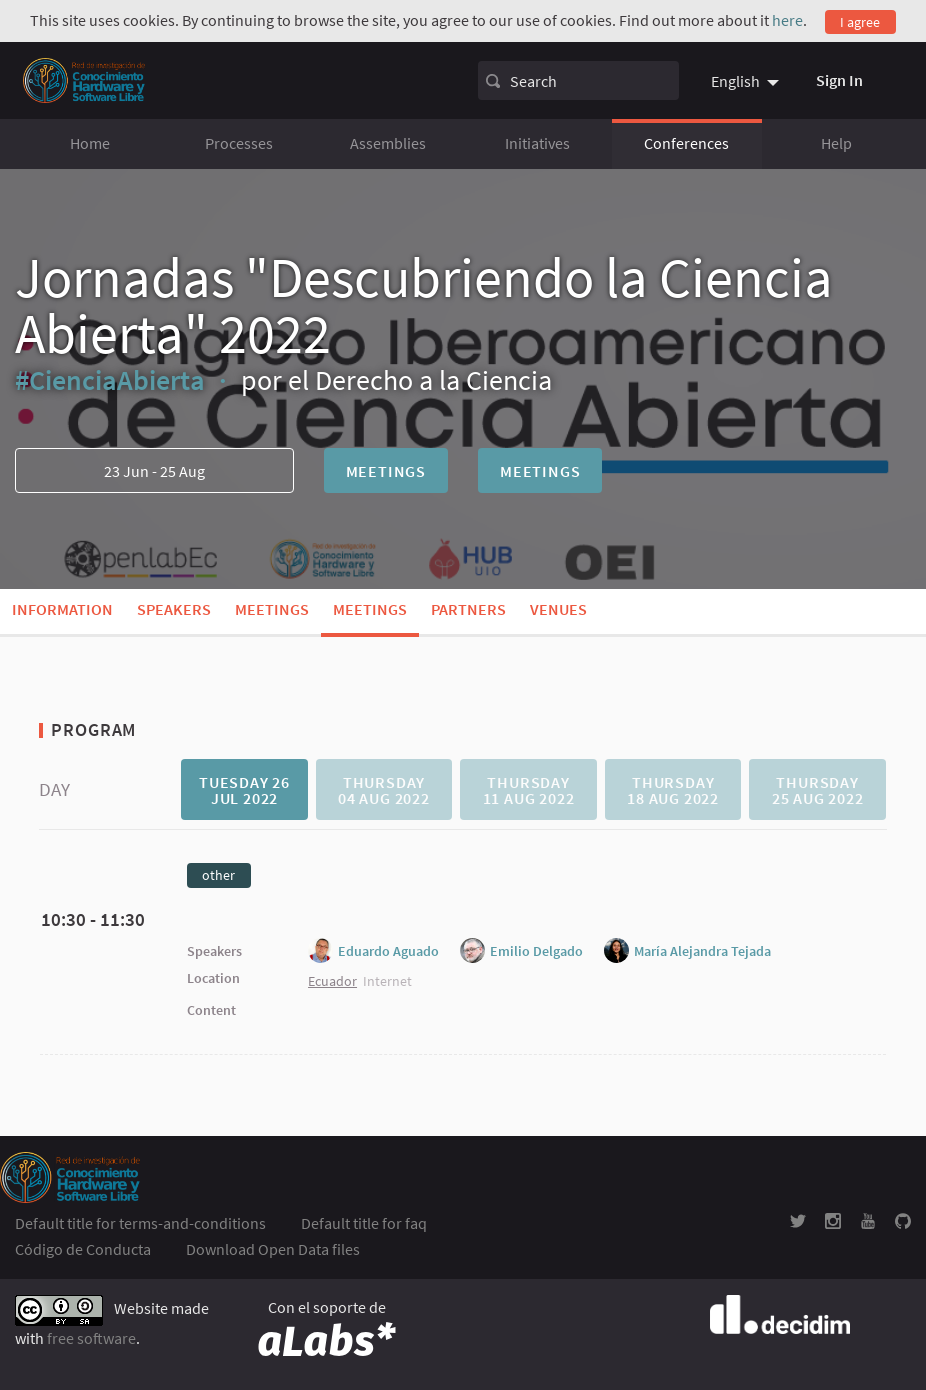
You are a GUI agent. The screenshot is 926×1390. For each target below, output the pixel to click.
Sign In (839, 80)
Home (90, 143)
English (735, 81)
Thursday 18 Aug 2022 (673, 790)
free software (91, 1338)
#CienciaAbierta (110, 380)
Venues (558, 609)
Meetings (386, 471)
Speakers (174, 609)
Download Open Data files (273, 1249)
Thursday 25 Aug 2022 (818, 790)
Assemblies (388, 143)
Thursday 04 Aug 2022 (384, 790)
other (218, 875)
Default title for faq (364, 1223)
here (787, 20)
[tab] (244, 789)
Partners (468, 609)
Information (62, 609)
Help (836, 143)
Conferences (686, 143)
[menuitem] (747, 81)
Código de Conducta (83, 1249)
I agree (860, 22)
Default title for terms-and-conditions (140, 1223)
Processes (239, 143)
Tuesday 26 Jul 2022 (244, 790)
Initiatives (537, 143)
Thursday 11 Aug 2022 (529, 790)
